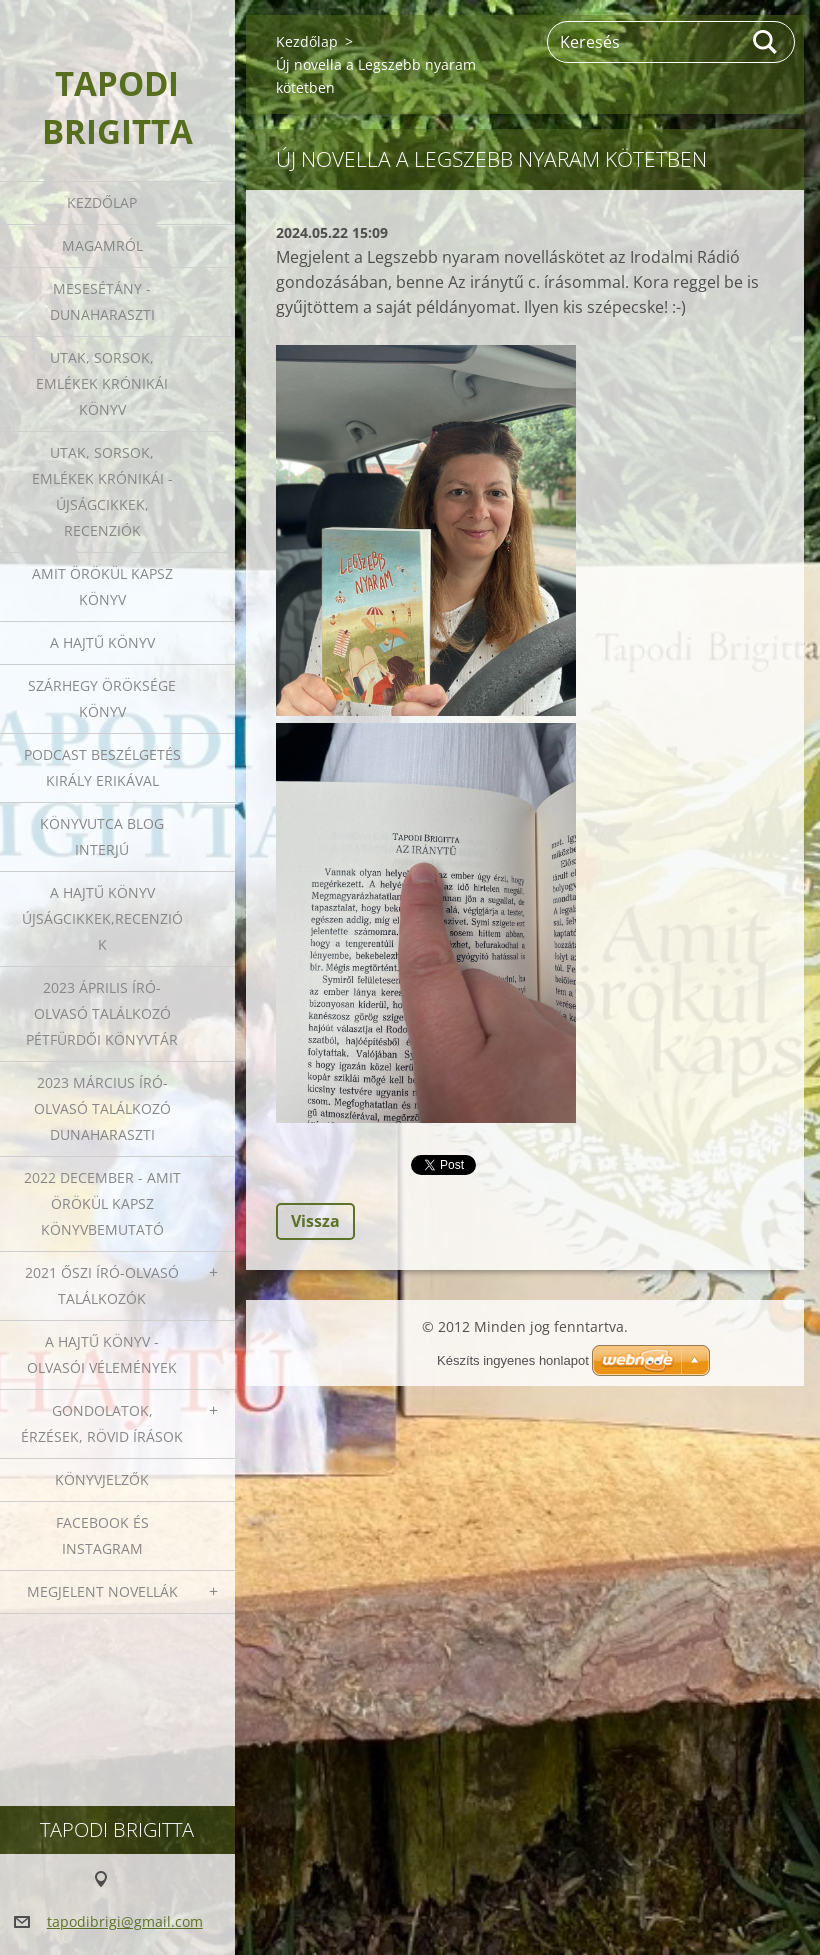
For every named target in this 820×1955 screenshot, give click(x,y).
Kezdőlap (102, 202)
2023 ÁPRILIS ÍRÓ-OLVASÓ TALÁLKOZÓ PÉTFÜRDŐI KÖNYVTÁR (102, 1013)
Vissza (315, 1221)
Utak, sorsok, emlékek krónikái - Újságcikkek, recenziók (102, 491)
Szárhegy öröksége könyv (102, 698)
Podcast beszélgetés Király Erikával (102, 767)
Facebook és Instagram (102, 1535)
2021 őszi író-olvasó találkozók (102, 1285)
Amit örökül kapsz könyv (102, 586)
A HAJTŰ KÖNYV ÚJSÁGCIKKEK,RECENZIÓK (102, 918)
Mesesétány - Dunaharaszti (102, 301)
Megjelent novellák (102, 1591)
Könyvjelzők (102, 1479)
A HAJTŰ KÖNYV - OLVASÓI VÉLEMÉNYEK (102, 1354)
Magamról (102, 245)
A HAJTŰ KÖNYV (102, 642)
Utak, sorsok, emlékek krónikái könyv (102, 383)
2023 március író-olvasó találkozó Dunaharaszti (102, 1108)
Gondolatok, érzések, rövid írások (102, 1423)
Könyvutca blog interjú (102, 836)
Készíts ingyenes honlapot (513, 1360)
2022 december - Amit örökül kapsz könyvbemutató (102, 1203)
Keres (766, 42)
